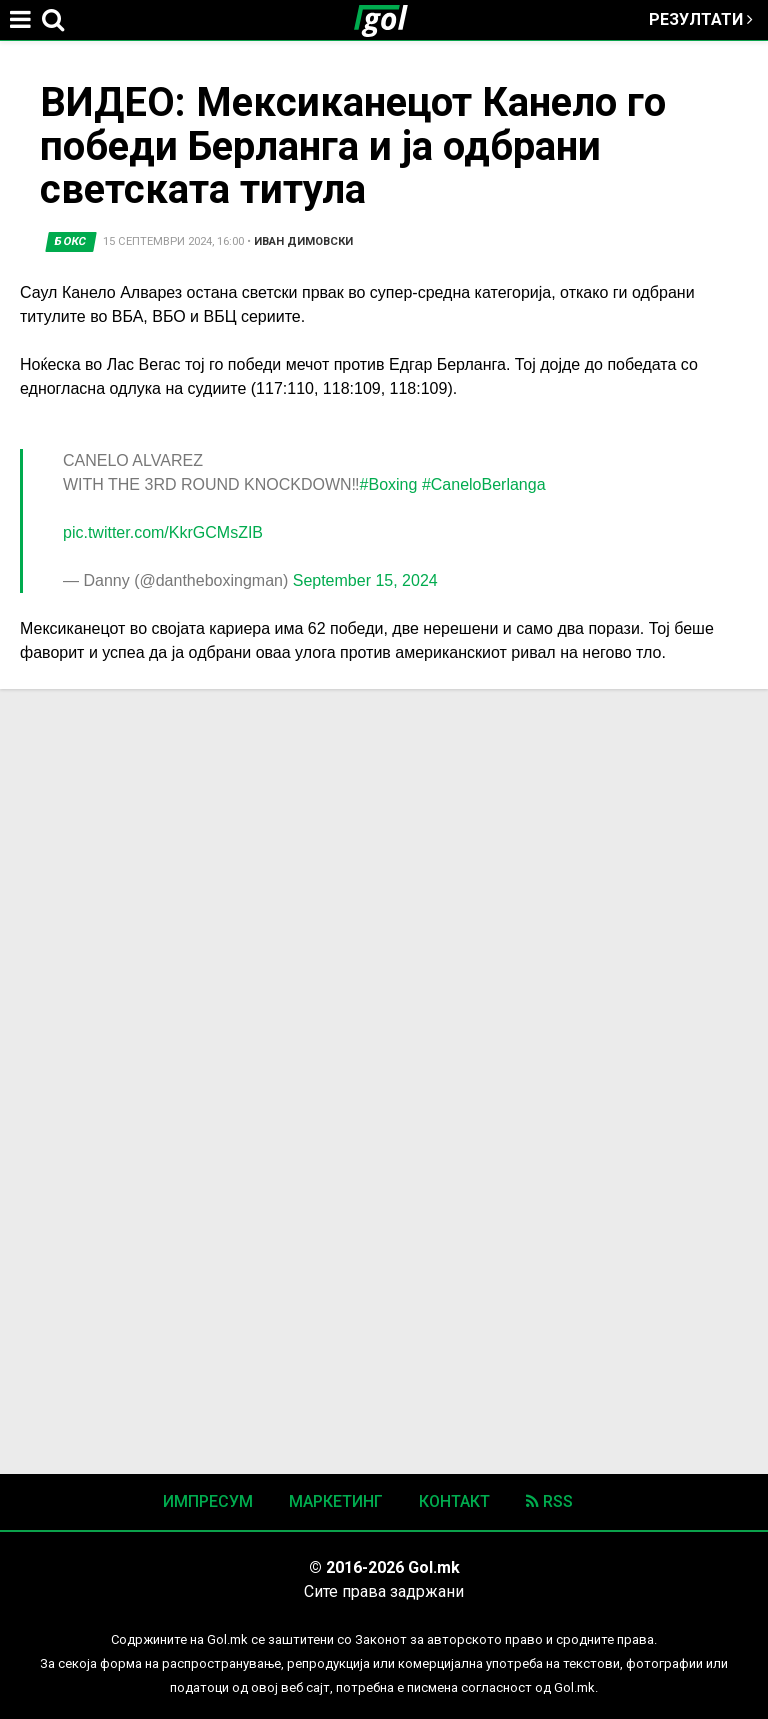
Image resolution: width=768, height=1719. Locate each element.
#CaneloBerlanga (484, 484)
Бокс (71, 241)
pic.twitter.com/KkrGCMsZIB (163, 532)
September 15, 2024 (365, 580)
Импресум (208, 1501)
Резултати (701, 19)
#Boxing (389, 484)
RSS (549, 1501)
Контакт (454, 1501)
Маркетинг (336, 1501)
